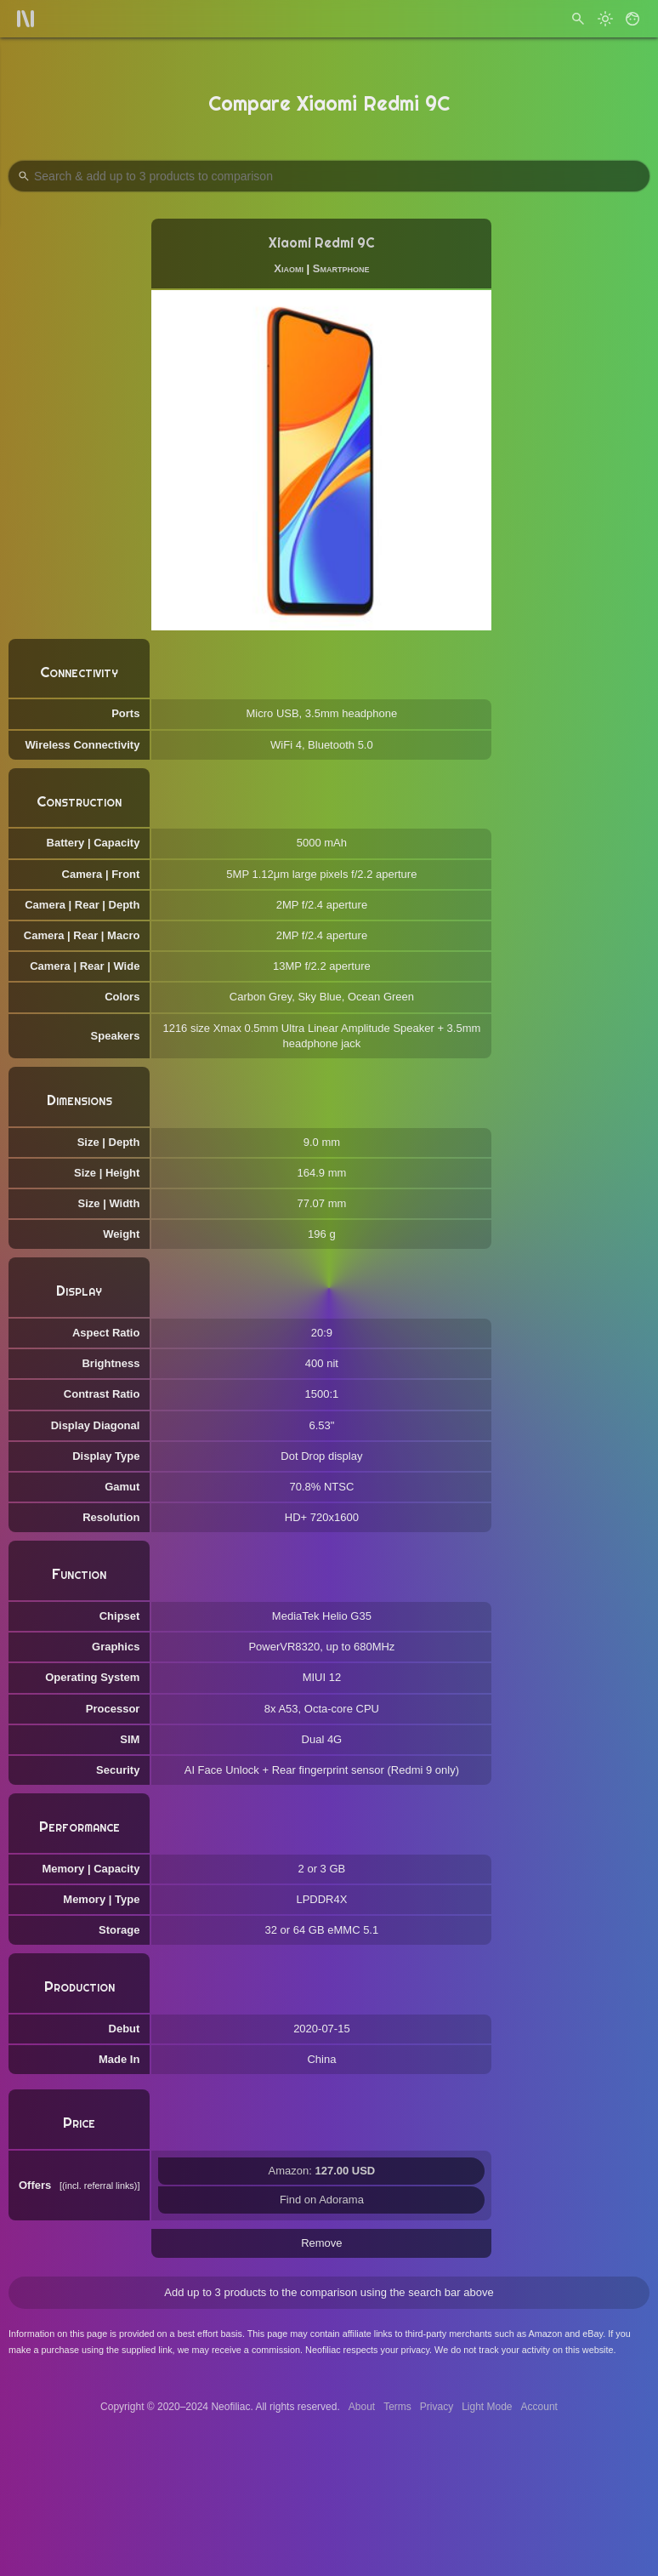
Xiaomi (288, 268)
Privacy (436, 2407)
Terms (397, 2407)
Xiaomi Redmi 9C (321, 243)
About (362, 2407)
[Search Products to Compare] (329, 176)
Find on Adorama (322, 2199)
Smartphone (341, 268)
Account (539, 2407)
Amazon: (322, 2170)
